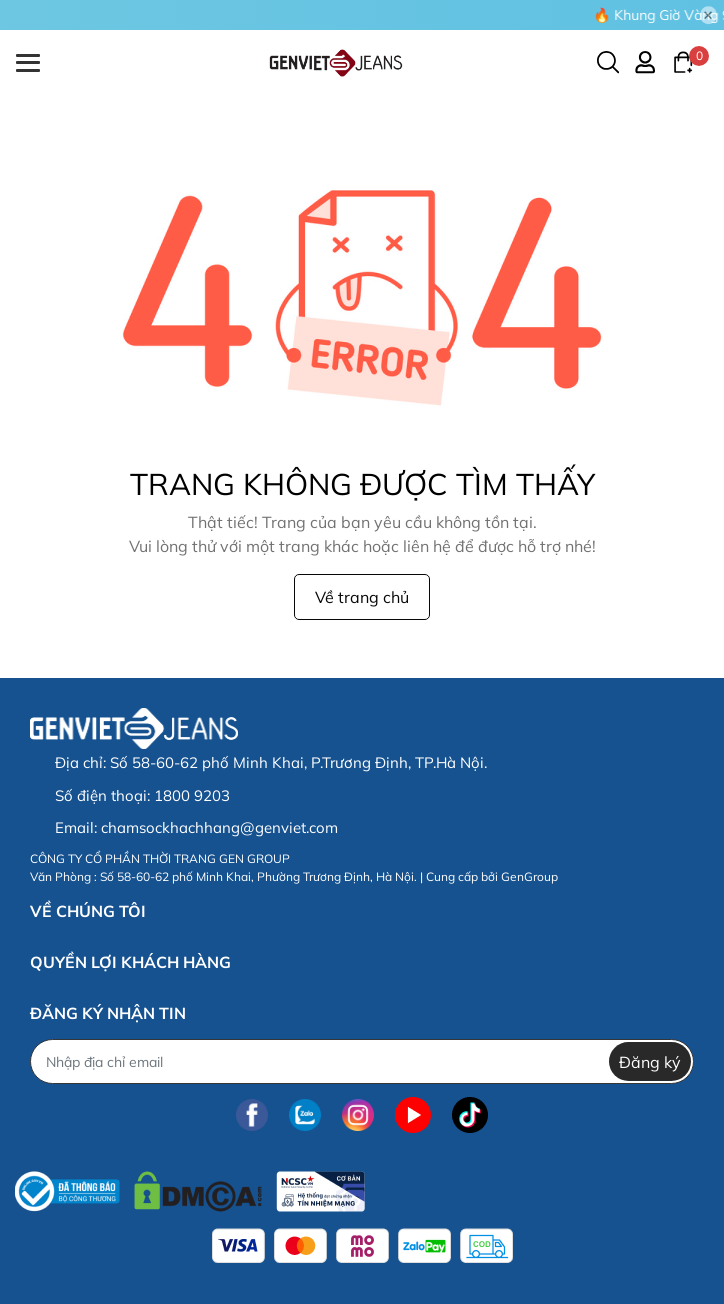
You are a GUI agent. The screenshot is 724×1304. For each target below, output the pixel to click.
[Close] (709, 15)
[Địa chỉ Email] (362, 1061)
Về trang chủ (362, 597)
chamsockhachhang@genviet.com (219, 827)
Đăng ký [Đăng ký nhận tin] (650, 1062)
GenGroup (529, 876)
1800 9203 (192, 795)
